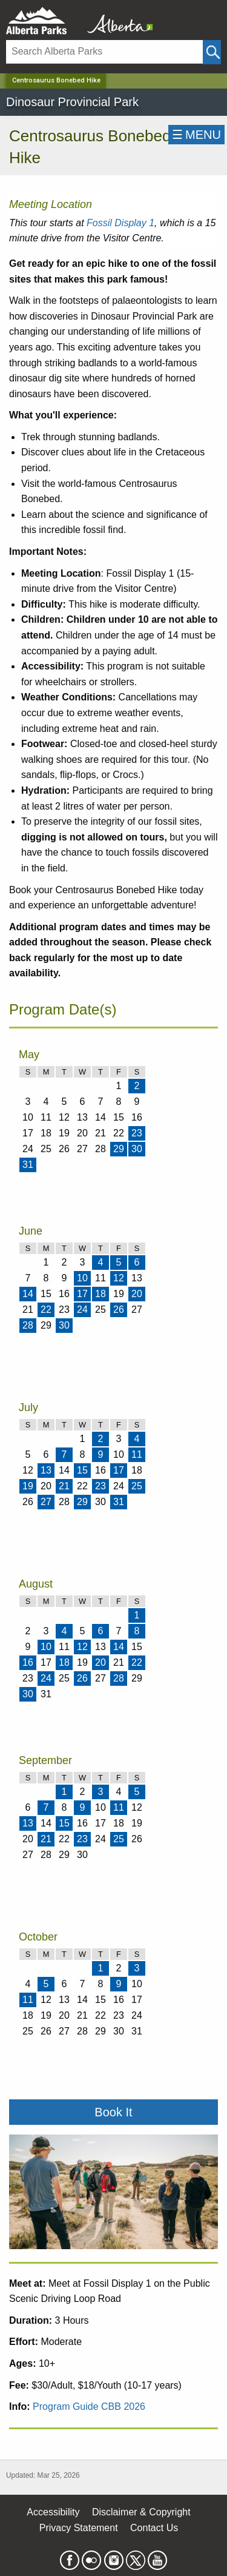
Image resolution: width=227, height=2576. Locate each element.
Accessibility (53, 2512)
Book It (113, 2112)
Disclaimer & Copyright (141, 2512)
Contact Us (154, 2528)
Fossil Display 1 (120, 223)
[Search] (104, 52)
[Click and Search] (212, 52)
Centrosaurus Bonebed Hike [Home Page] (56, 80)
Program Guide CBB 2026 (89, 2406)
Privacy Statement (78, 2528)
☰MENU (196, 134)
